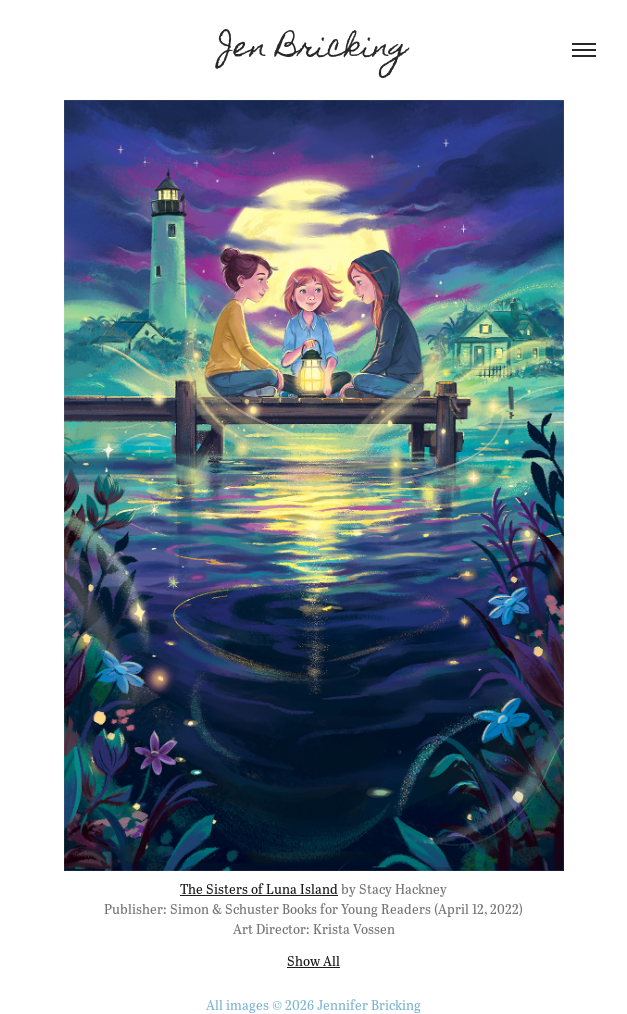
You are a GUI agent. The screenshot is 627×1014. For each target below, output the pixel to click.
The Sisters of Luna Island (259, 888)
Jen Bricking (313, 50)
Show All (313, 960)
